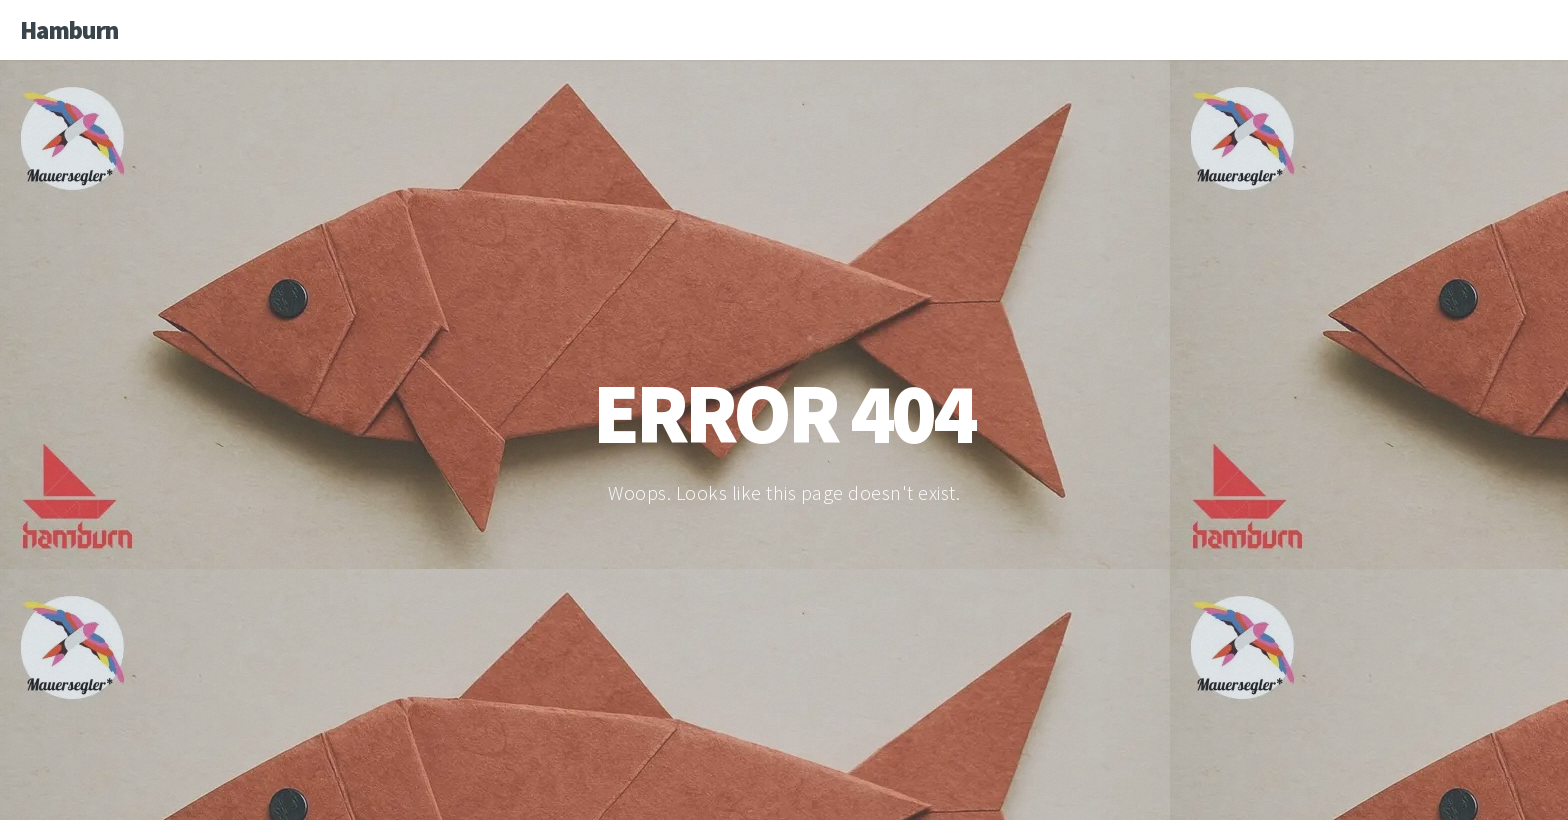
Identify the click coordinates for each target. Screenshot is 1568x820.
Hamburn (69, 30)
